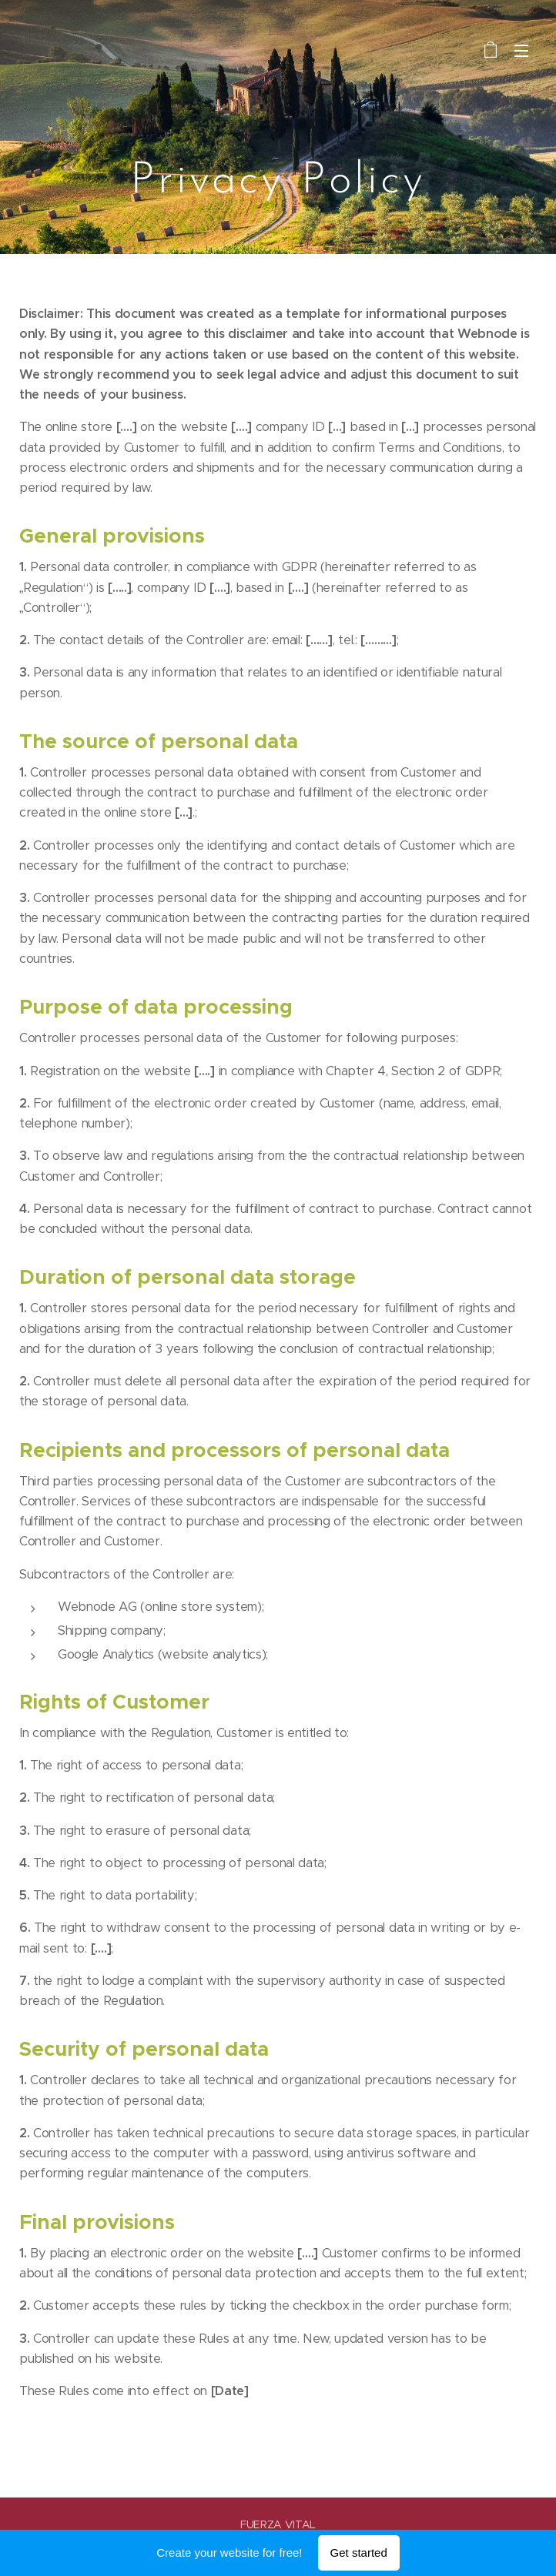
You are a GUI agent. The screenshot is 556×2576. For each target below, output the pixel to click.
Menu (521, 51)
